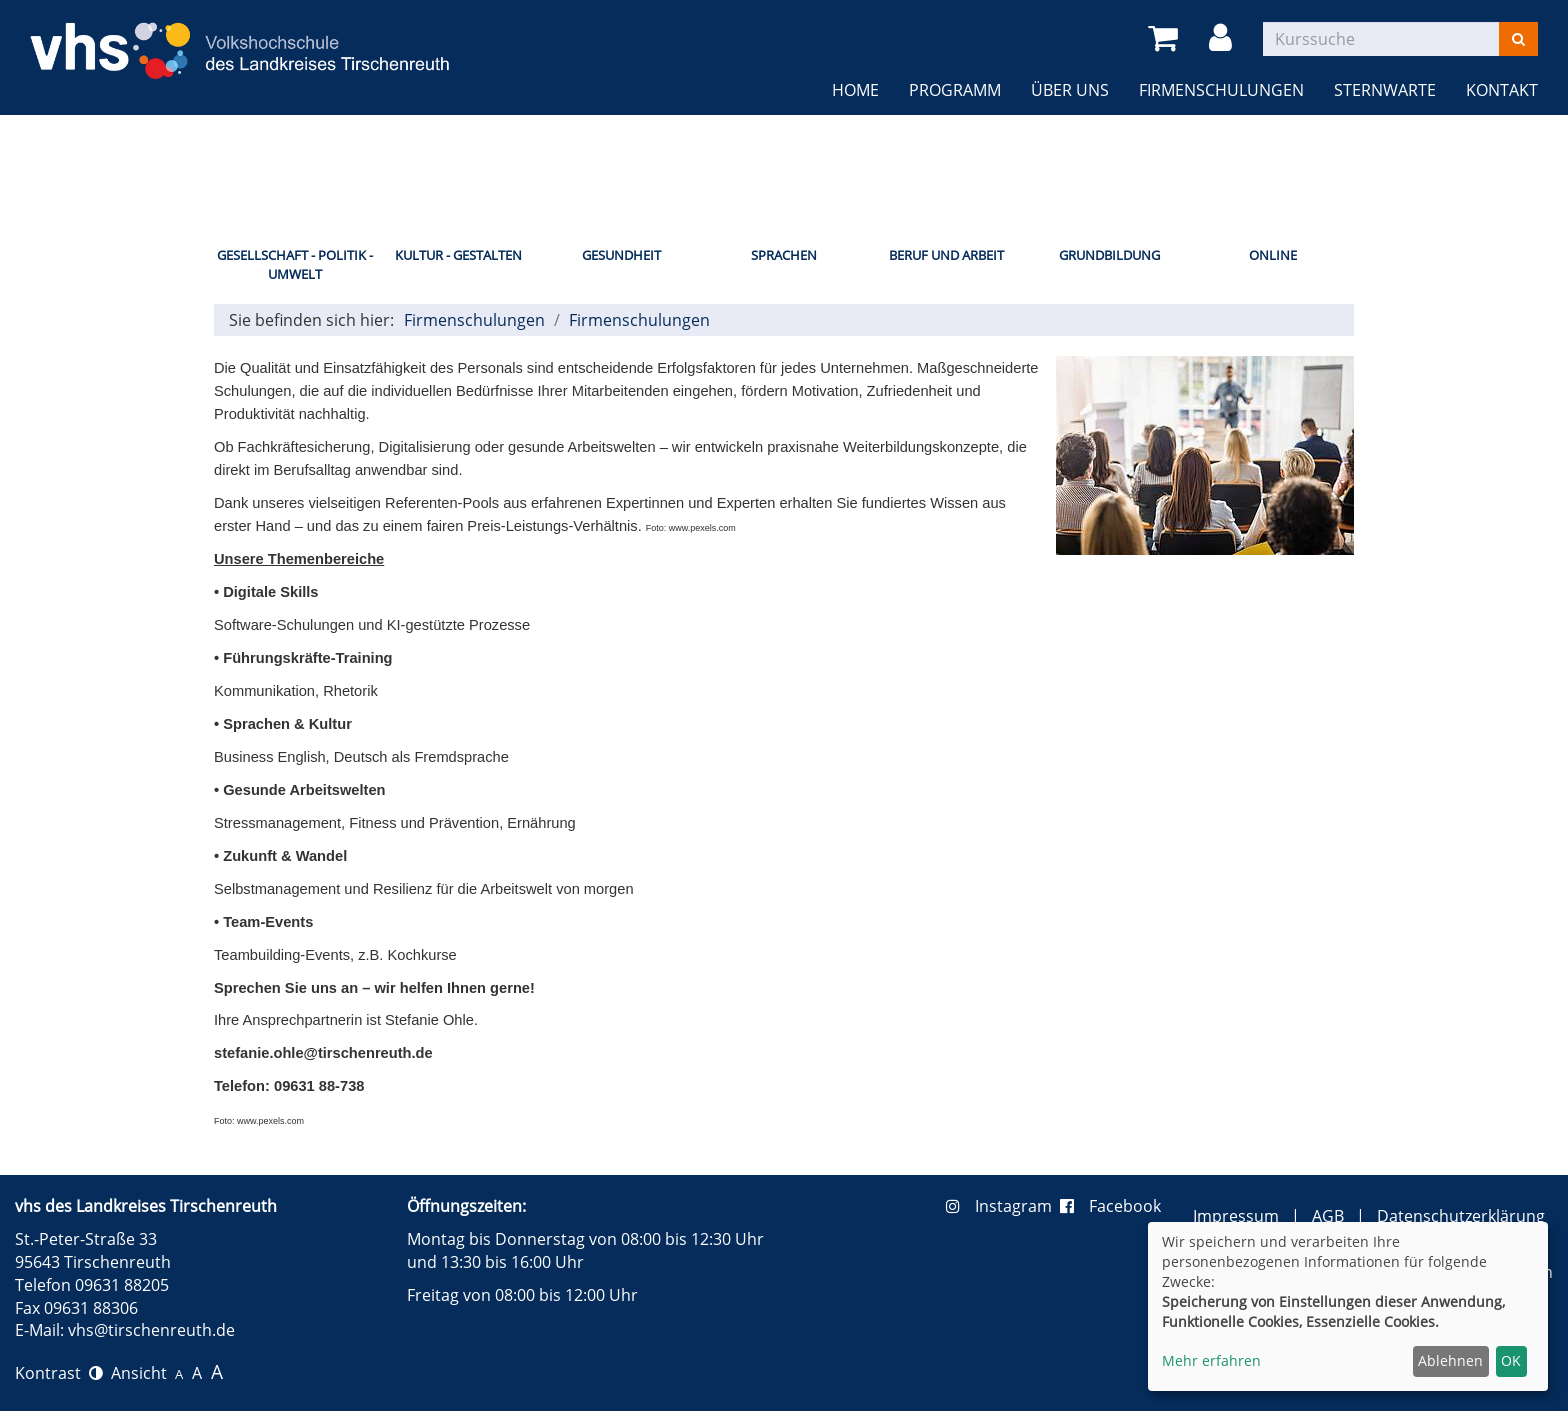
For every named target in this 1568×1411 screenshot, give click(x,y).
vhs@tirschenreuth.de (151, 1330)
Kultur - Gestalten (458, 255)
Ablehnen (1450, 1360)
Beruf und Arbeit (946, 255)
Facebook (1110, 1206)
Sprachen (784, 255)
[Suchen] (1518, 39)
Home (855, 90)
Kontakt (1502, 90)
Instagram (1003, 1206)
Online (1273, 255)
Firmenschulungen (1221, 90)
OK (1511, 1360)
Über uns (1070, 90)
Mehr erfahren (1211, 1360)
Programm (955, 90)
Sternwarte (1385, 90)
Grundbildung (1109, 255)
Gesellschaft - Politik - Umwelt (295, 264)
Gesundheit (621, 255)
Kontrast (59, 1373)
